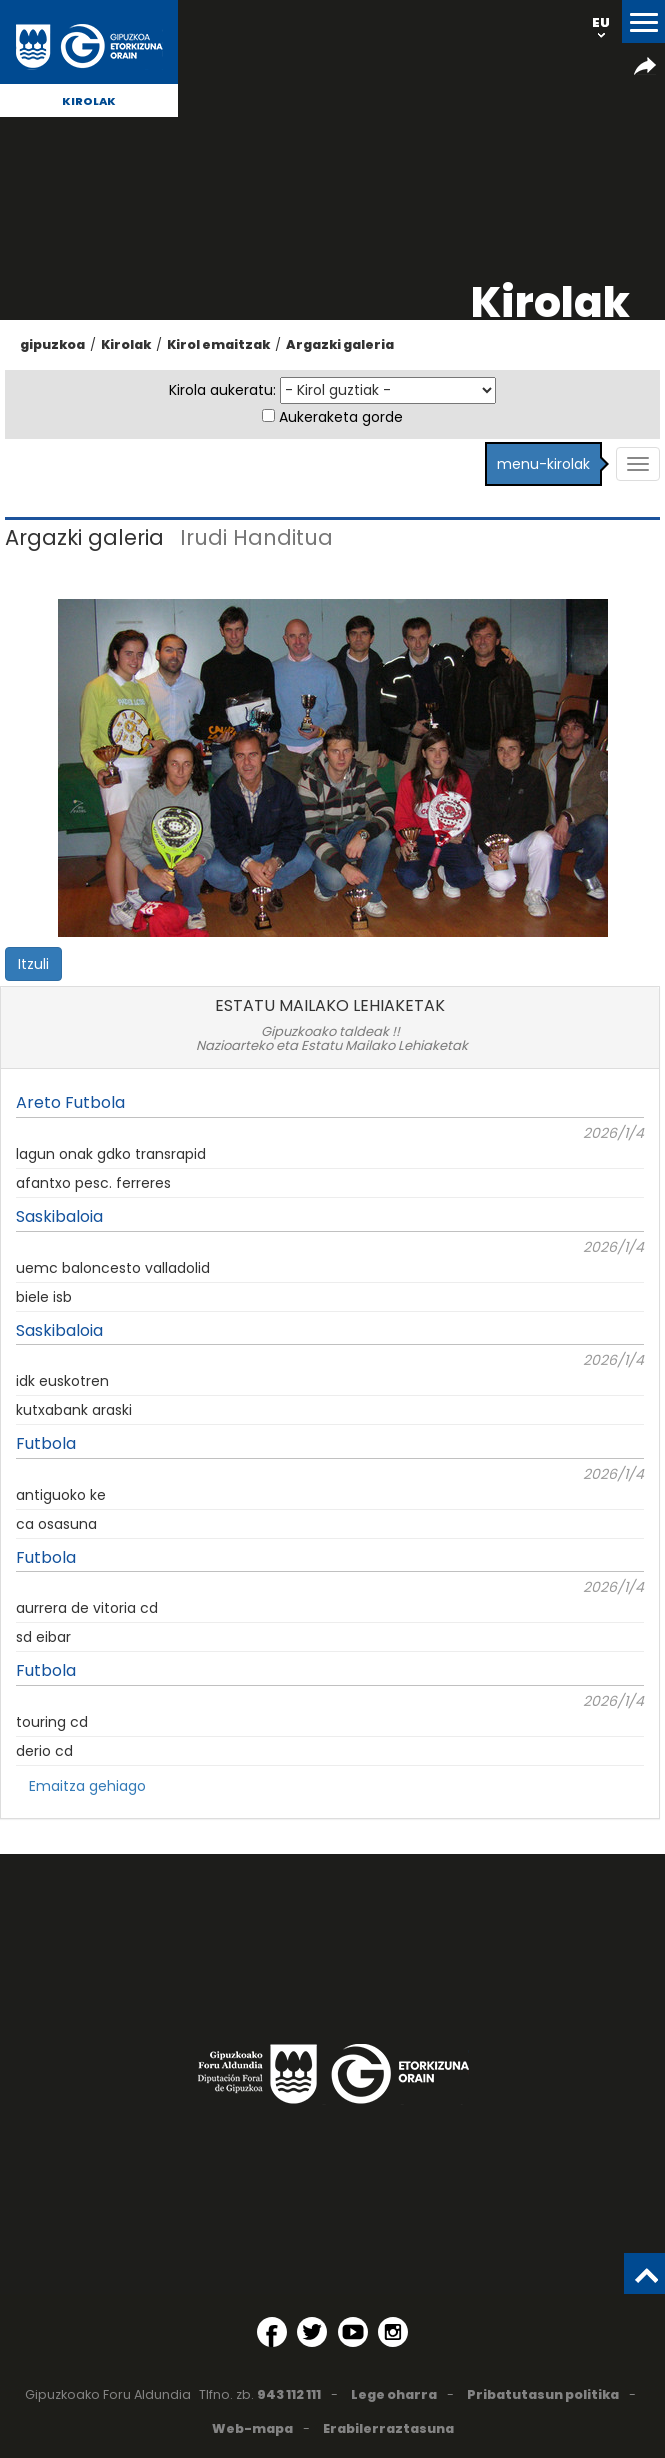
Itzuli (33, 964)
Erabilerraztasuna (388, 2428)
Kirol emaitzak (218, 344)
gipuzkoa (52, 344)
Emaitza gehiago (87, 1786)
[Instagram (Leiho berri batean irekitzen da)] (393, 2332)
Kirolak (89, 101)
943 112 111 (289, 2394)
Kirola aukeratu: (222, 390)
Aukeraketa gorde (341, 417)
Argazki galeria (340, 344)
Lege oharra (394, 2394)
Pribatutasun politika (543, 2394)
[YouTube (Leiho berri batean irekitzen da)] (353, 2332)
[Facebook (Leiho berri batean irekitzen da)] (272, 2332)
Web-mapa (252, 2428)
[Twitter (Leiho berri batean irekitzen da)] (312, 2332)
